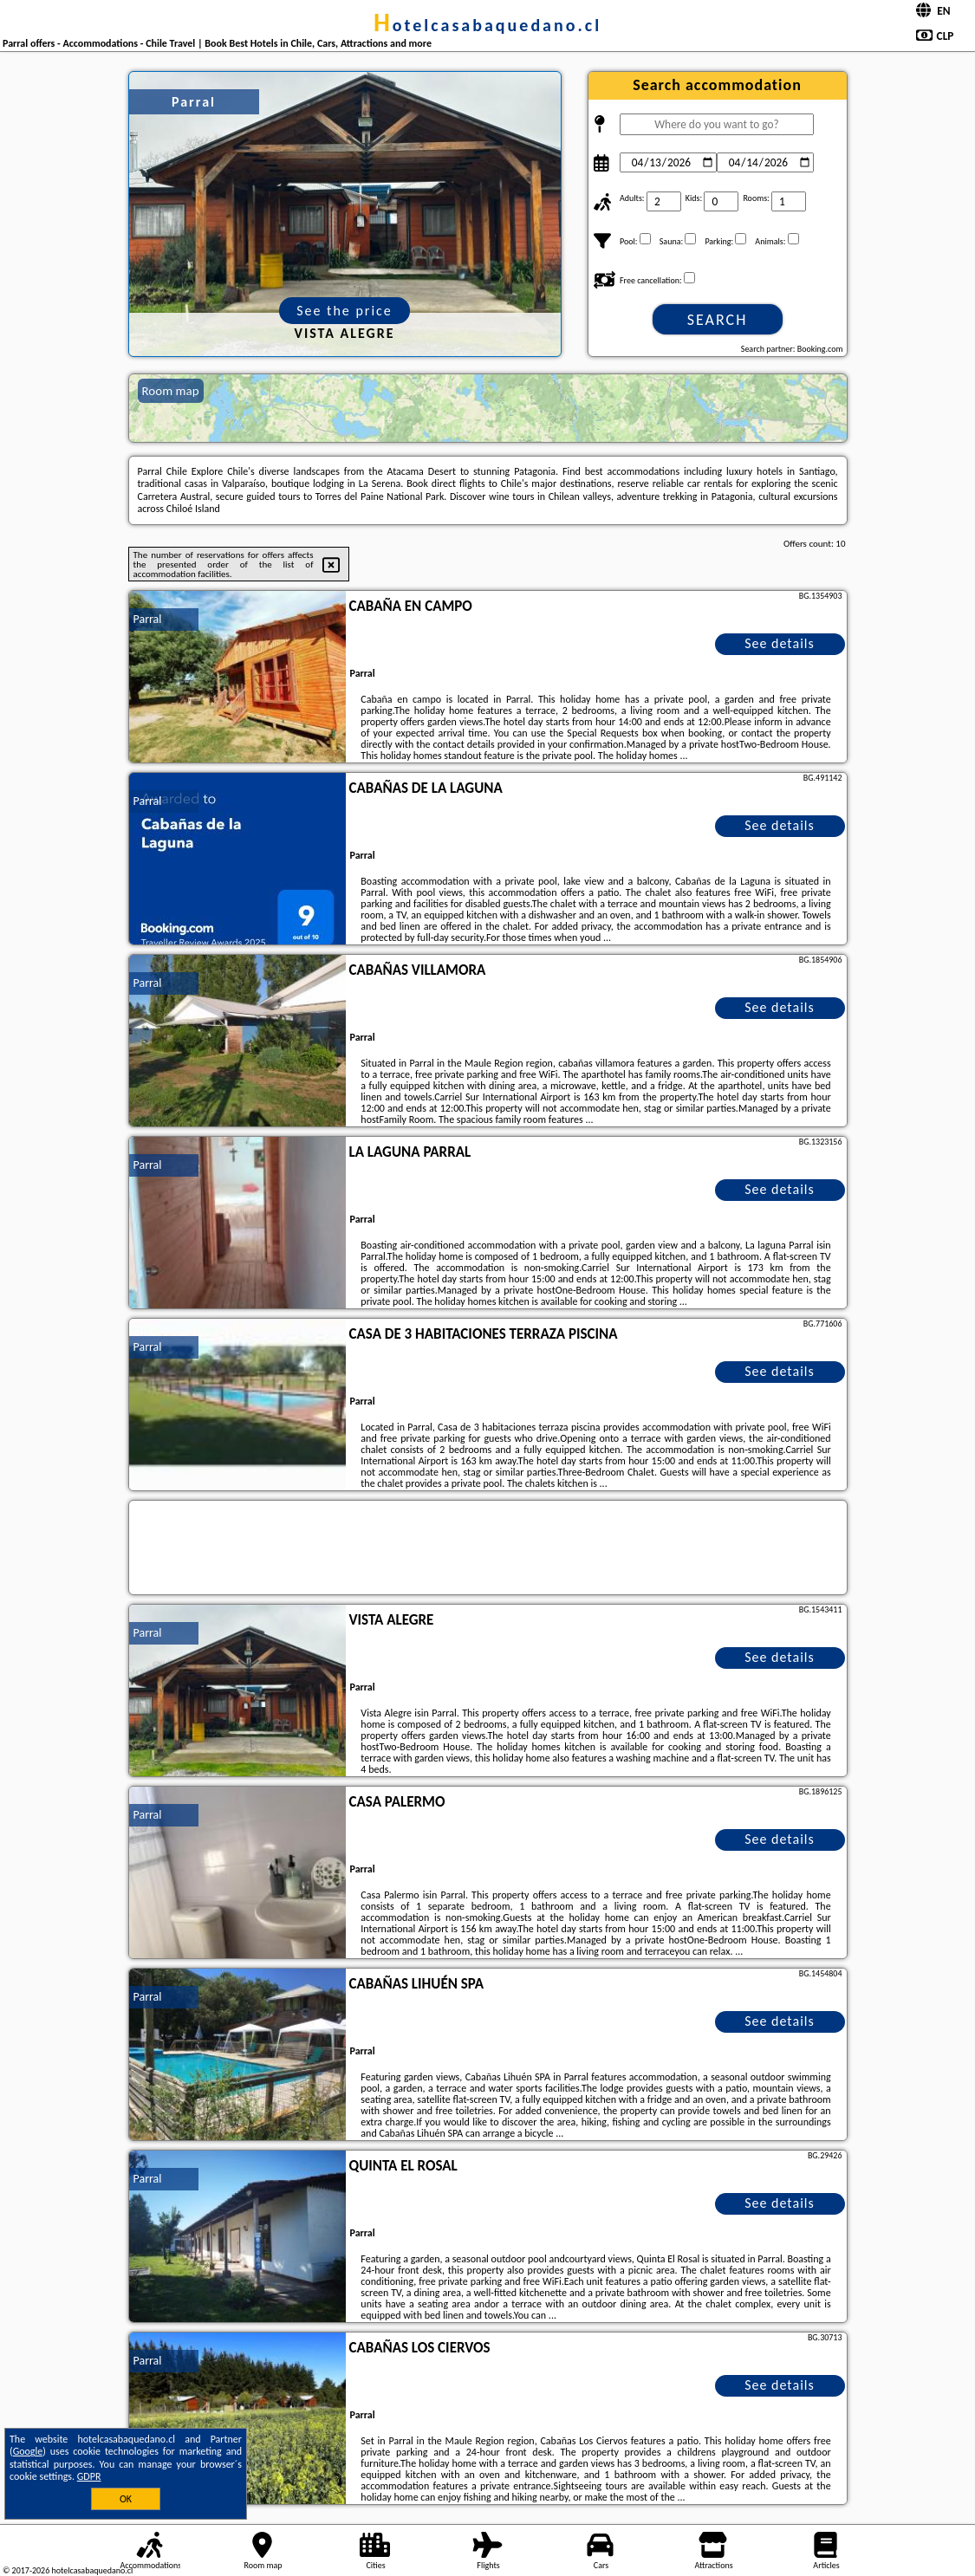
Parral (147, 619)
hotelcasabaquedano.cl (487, 25)
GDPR (89, 2476)
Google (28, 2451)
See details (779, 643)
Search (717, 319)
